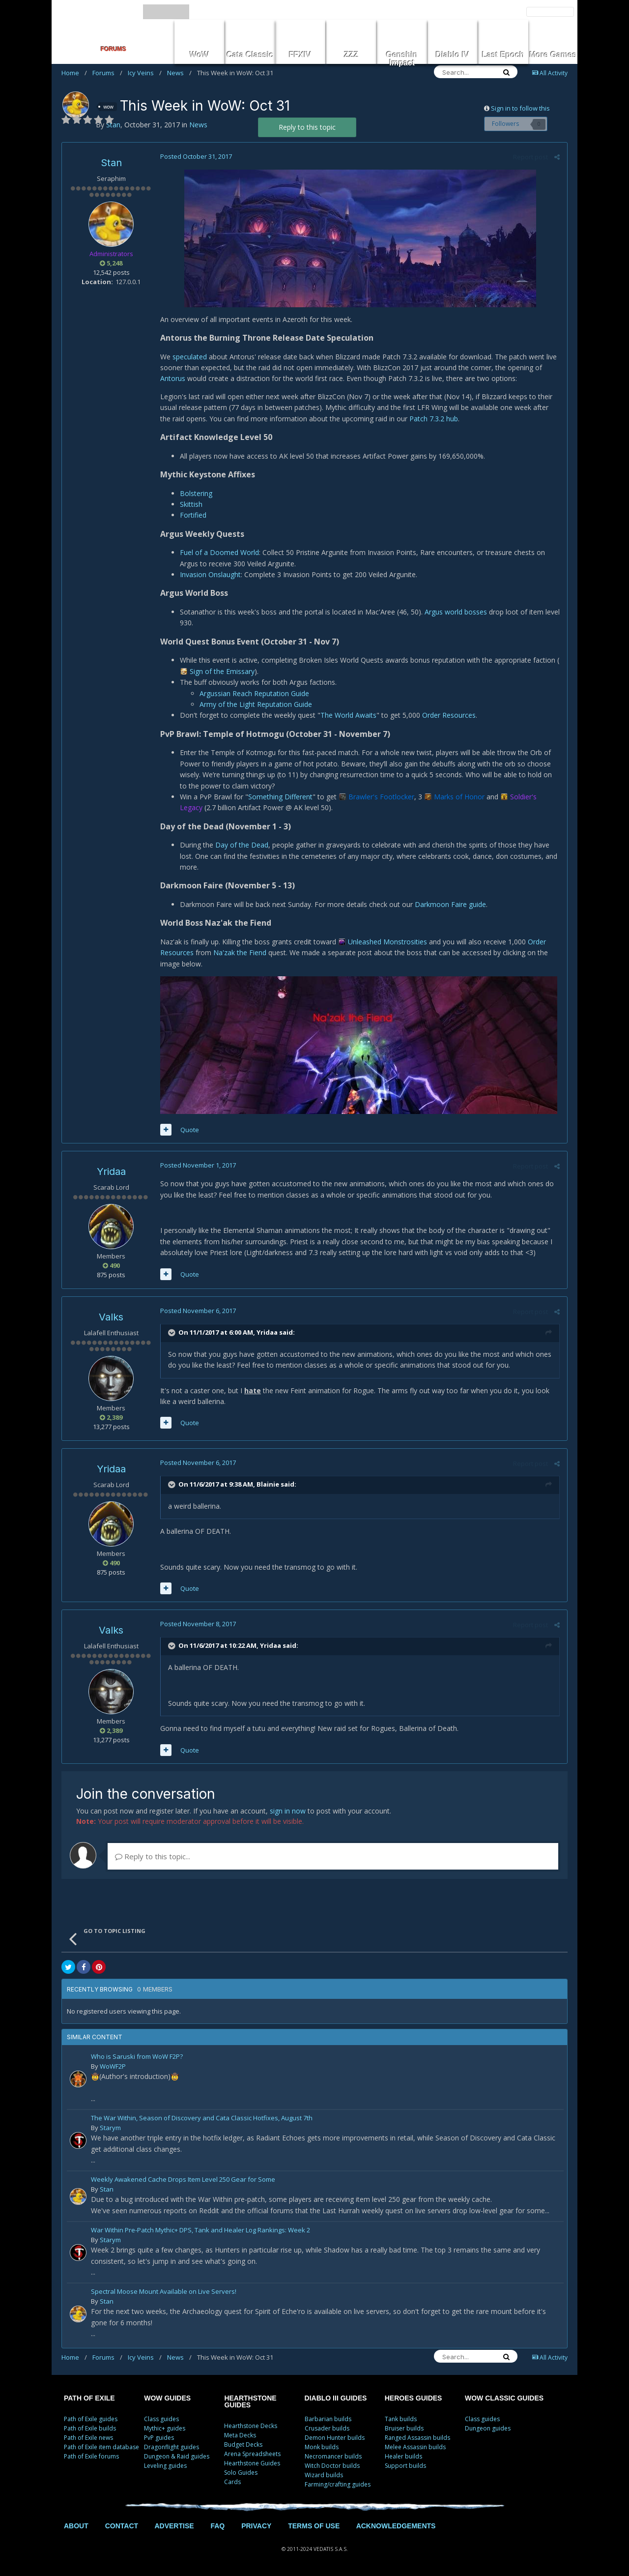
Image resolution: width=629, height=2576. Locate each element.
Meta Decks (240, 2435)
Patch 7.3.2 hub (433, 418)
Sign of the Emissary (222, 671)
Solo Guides (240, 2472)
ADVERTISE (174, 2526)
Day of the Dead (241, 844)
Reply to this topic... (152, 1856)
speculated (189, 356)
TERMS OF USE (314, 2526)
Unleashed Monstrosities (387, 941)
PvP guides (159, 2437)
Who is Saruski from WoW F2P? (137, 2057)
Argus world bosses (456, 611)
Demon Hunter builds (335, 2437)
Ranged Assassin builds (417, 2437)
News (179, 72)
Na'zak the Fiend (239, 952)
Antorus (172, 378)
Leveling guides (165, 2465)
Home (74, 72)
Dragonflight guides (171, 2447)
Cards (232, 2482)
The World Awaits (348, 715)
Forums (107, 72)
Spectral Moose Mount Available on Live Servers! (163, 2292)
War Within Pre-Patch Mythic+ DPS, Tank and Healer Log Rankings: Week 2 (200, 2230)
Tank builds (401, 2419)
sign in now (288, 1810)
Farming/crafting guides (338, 2484)
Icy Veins (145, 72)
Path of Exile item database (101, 2447)
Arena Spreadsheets (252, 2454)
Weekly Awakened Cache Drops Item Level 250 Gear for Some (183, 2180)
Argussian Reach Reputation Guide (254, 693)
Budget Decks (243, 2444)
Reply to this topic (307, 127)
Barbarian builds (328, 2419)
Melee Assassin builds (415, 2447)
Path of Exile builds (90, 2428)
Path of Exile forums (91, 2456)
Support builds (405, 2465)
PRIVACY (256, 2526)
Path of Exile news (88, 2437)
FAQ (217, 2526)
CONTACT (121, 2526)
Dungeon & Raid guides (176, 2456)
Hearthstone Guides (252, 2463)
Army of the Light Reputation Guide (256, 704)
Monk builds (322, 2447)
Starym (110, 2127)
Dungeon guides (488, 2428)
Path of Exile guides (90, 2419)
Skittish (191, 504)
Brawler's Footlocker (381, 796)
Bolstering (196, 493)
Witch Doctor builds (332, 2465)
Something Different (280, 796)
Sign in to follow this (520, 108)
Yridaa (111, 1171)
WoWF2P (113, 2066)
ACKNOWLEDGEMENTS (396, 2526)
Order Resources (449, 715)
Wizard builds (324, 2475)
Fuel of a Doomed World (219, 552)
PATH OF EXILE (89, 2398)
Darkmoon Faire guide (450, 904)
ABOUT (76, 2526)
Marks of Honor (459, 796)
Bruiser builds (404, 2428)
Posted (196, 156)
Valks (111, 1317)
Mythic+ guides (164, 2428)
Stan (111, 163)
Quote (189, 1129)
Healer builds (403, 2456)
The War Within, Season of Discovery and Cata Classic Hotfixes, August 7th (202, 2118)
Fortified (193, 515)
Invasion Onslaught (210, 574)
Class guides (161, 2419)
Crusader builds (327, 2428)
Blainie (268, 1484)
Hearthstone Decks (250, 2426)
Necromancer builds (333, 2456)
